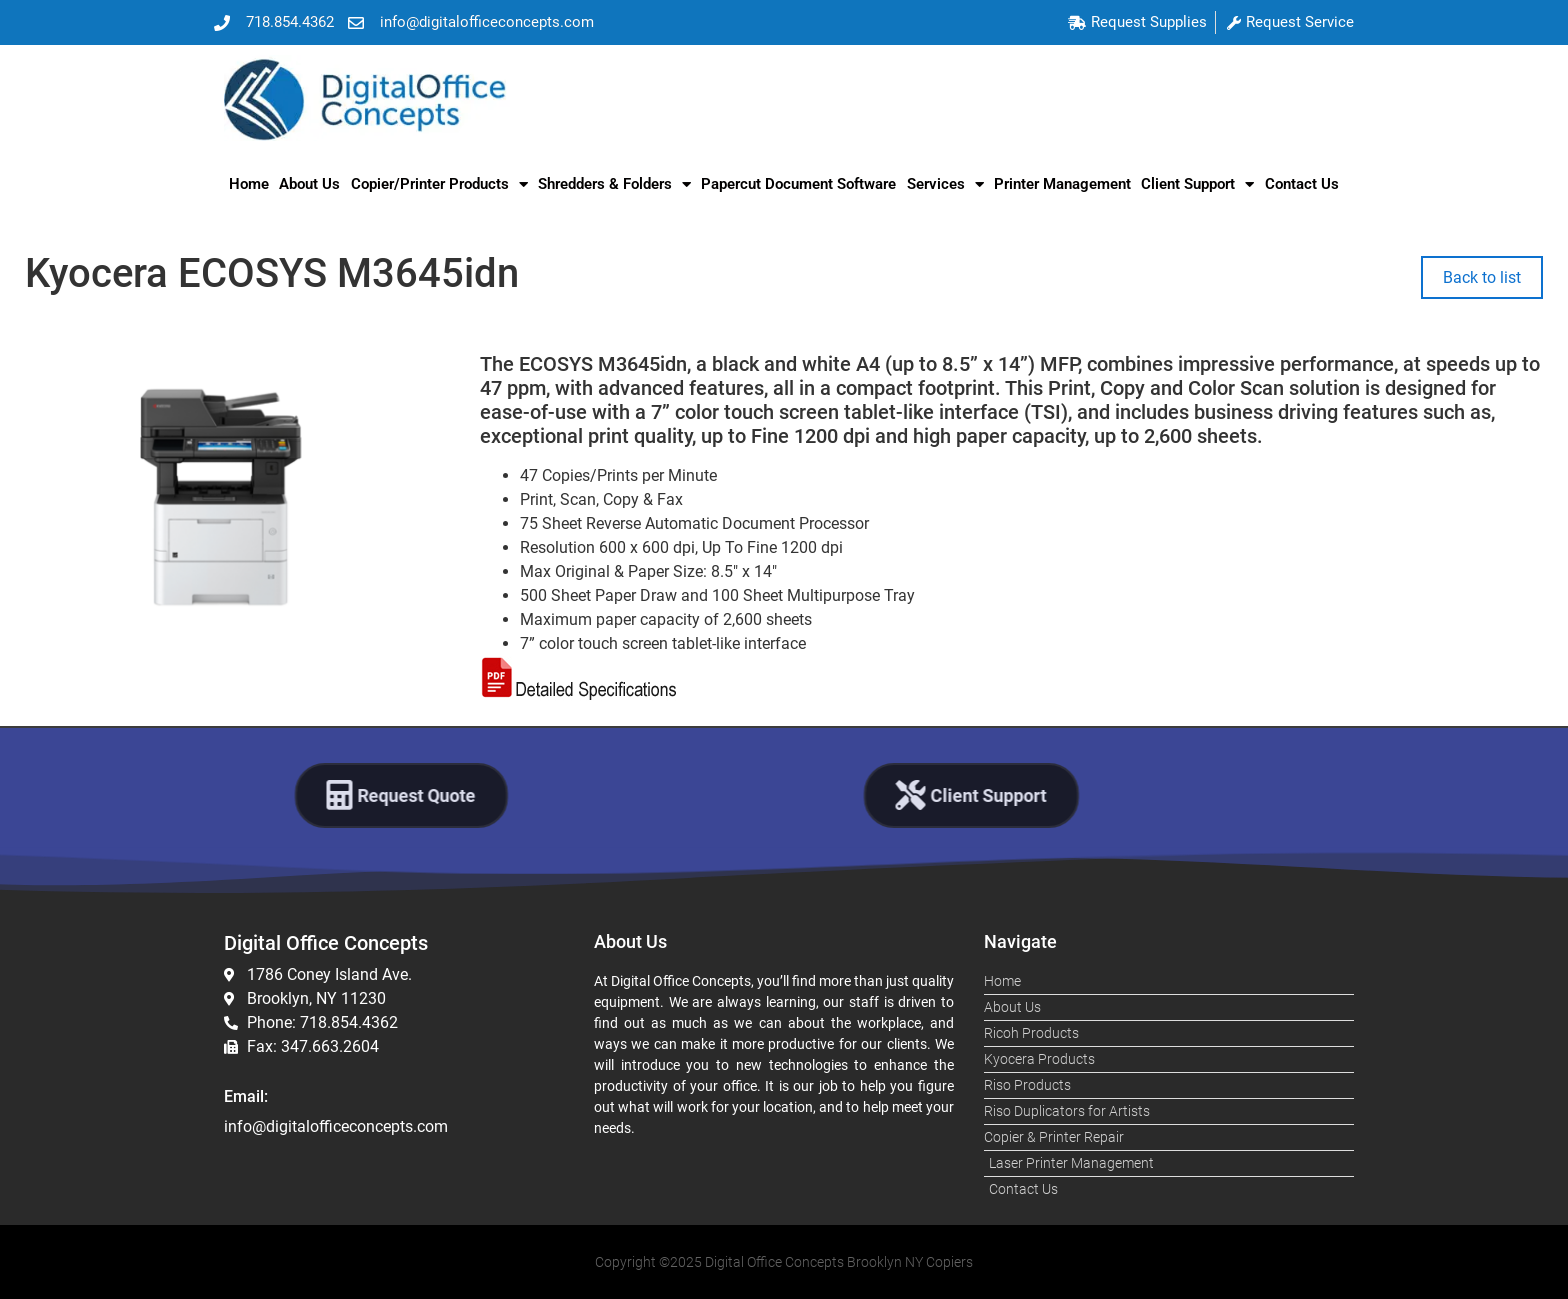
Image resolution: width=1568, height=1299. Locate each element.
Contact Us (1302, 184)
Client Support (1197, 184)
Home (249, 184)
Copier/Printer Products (439, 184)
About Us (309, 184)
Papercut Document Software (798, 184)
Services (945, 184)
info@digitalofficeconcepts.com (336, 1126)
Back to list (1482, 277)
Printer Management (1062, 184)
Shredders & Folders (614, 184)
